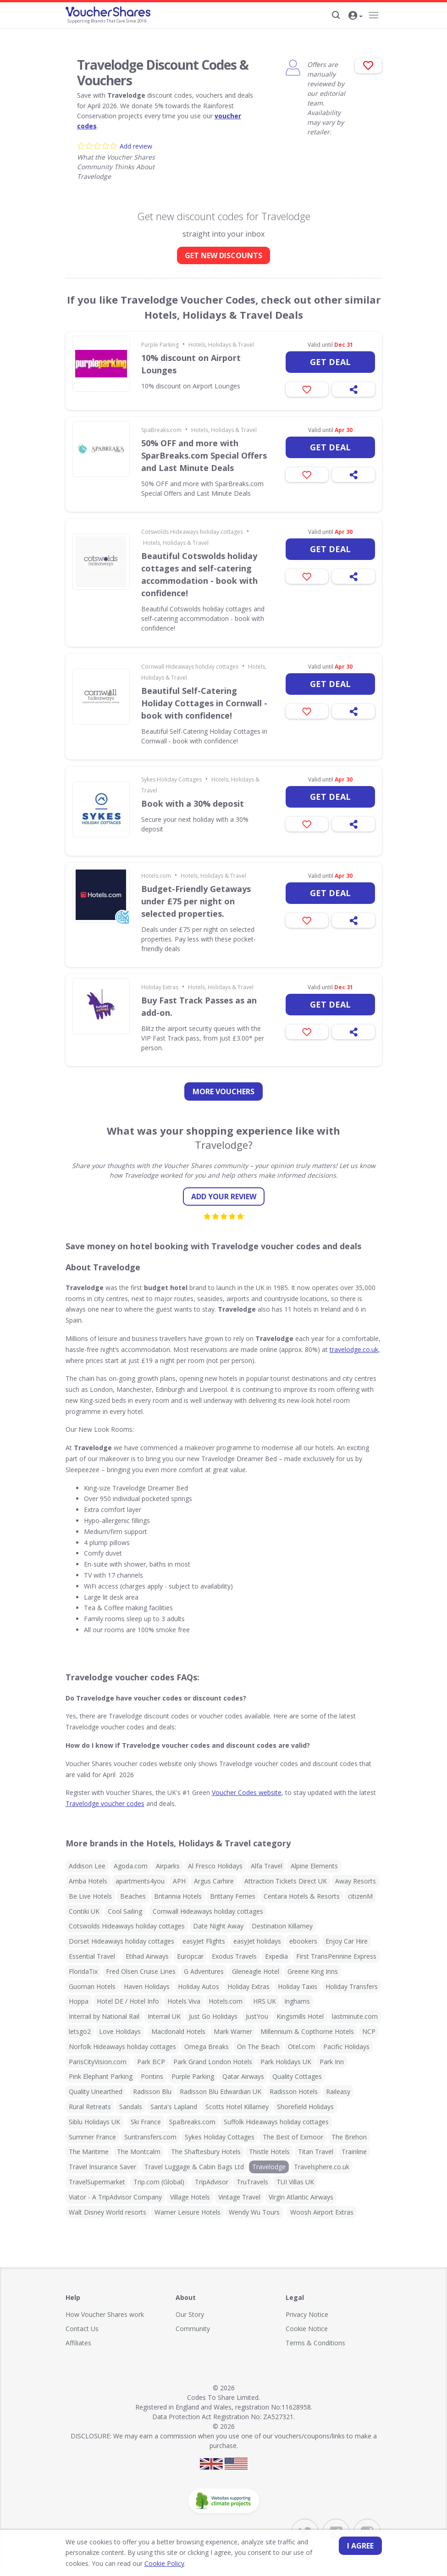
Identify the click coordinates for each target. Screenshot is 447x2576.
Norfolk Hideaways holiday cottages (122, 2046)
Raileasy (338, 2091)
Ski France (146, 2121)
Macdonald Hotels (178, 2031)
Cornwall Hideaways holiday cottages (189, 666)
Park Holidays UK (285, 2061)
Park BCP (151, 2061)
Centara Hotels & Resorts (302, 1896)
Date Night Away (218, 1926)
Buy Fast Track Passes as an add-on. (199, 1006)
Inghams (297, 2001)
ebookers (303, 1941)
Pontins (152, 2076)
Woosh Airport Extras (321, 2212)
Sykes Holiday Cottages (171, 779)
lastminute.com (355, 2016)
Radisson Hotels (294, 2091)
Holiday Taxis (297, 1986)
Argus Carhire (214, 1881)
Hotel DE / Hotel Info (128, 2001)
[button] (356, 16)
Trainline (354, 2151)
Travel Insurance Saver (102, 2166)
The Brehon (349, 2137)
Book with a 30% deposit (192, 803)
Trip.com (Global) (158, 2181)
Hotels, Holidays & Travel (221, 345)
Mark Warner (233, 2031)
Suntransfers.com (150, 2137)
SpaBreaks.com (161, 430)
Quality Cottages (297, 2076)
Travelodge (269, 2166)
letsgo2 (80, 2031)
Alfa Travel (266, 1865)
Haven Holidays (147, 1986)
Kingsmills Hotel (300, 2016)
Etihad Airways (147, 1956)
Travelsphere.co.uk (321, 2166)
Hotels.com (156, 876)
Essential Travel (92, 1956)
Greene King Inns (312, 1971)
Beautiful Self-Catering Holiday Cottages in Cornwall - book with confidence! (204, 703)
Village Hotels (190, 2197)
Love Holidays (120, 2031)
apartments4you (140, 1881)
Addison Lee (87, 1865)
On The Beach (258, 2046)
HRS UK (264, 2001)
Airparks (168, 1865)
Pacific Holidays (346, 2046)
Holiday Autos (198, 1986)
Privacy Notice (307, 2314)
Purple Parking (160, 345)
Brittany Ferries (232, 1896)
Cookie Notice (307, 2328)
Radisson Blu (152, 2091)
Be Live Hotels (90, 1896)
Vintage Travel (239, 2197)
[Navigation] (374, 15)
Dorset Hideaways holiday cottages (121, 1941)
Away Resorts (355, 1881)
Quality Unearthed (95, 2091)
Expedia (276, 1956)
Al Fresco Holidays (215, 1865)
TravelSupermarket (97, 2181)
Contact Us (82, 2328)
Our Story (190, 2314)
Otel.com (301, 2046)
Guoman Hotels (92, 1986)
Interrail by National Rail (104, 2016)
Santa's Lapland (173, 2106)
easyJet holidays (257, 1941)
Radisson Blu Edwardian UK (220, 2091)
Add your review (223, 1196)
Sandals (130, 2106)
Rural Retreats (90, 2106)
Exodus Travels (234, 1956)
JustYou (257, 2016)
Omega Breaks (206, 2046)
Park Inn (332, 2061)
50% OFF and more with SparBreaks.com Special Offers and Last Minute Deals (204, 455)
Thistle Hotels (269, 2151)
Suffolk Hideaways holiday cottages (276, 2121)
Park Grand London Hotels (212, 2061)
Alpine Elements (314, 1865)
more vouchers (223, 1091)
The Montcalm (138, 2151)
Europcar (190, 1956)
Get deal (330, 361)
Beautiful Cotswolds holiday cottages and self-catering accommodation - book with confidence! (199, 574)
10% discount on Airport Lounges (191, 364)
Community (193, 2328)
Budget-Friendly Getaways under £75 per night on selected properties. (196, 901)
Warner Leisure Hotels (188, 2212)
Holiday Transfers (352, 1986)
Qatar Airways (243, 2076)
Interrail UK (164, 2016)
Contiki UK (84, 1911)
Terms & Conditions (315, 2342)
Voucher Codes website (246, 1792)
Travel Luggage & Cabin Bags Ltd (194, 2166)
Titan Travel (315, 2151)
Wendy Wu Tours (254, 2212)
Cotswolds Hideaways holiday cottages (192, 532)
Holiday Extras (159, 987)
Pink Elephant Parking (100, 2076)
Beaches (133, 1896)
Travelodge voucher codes (105, 1803)
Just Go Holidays (213, 2016)
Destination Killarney (282, 1926)
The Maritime (89, 2151)
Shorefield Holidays (305, 2106)
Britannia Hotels (178, 1896)
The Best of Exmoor (293, 2137)
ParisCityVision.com (98, 2061)
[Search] (336, 15)
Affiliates (78, 2342)
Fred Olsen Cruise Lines (141, 1971)
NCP (368, 2031)
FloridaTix (83, 1971)
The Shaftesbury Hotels (206, 2151)
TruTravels (252, 2181)
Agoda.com (131, 1865)
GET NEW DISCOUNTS (223, 255)
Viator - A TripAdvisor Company (115, 2197)
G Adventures (204, 1971)
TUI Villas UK (295, 2181)
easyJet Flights (203, 1941)
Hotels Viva (183, 2001)
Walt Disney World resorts (107, 2212)
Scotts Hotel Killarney (237, 2106)
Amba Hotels (88, 1881)
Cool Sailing (125, 1911)
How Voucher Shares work (105, 2314)
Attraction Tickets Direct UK (285, 1881)
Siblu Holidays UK (94, 2121)
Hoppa (78, 2001)
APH (179, 1881)
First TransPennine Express (336, 1956)
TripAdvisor (211, 2181)
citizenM (360, 1896)
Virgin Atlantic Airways (301, 2197)
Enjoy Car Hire (347, 1941)
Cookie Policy (138, 2563)
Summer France (92, 2137)
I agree (360, 2546)
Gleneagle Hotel (255, 1971)
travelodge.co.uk (354, 1349)
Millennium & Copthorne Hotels (307, 2031)
